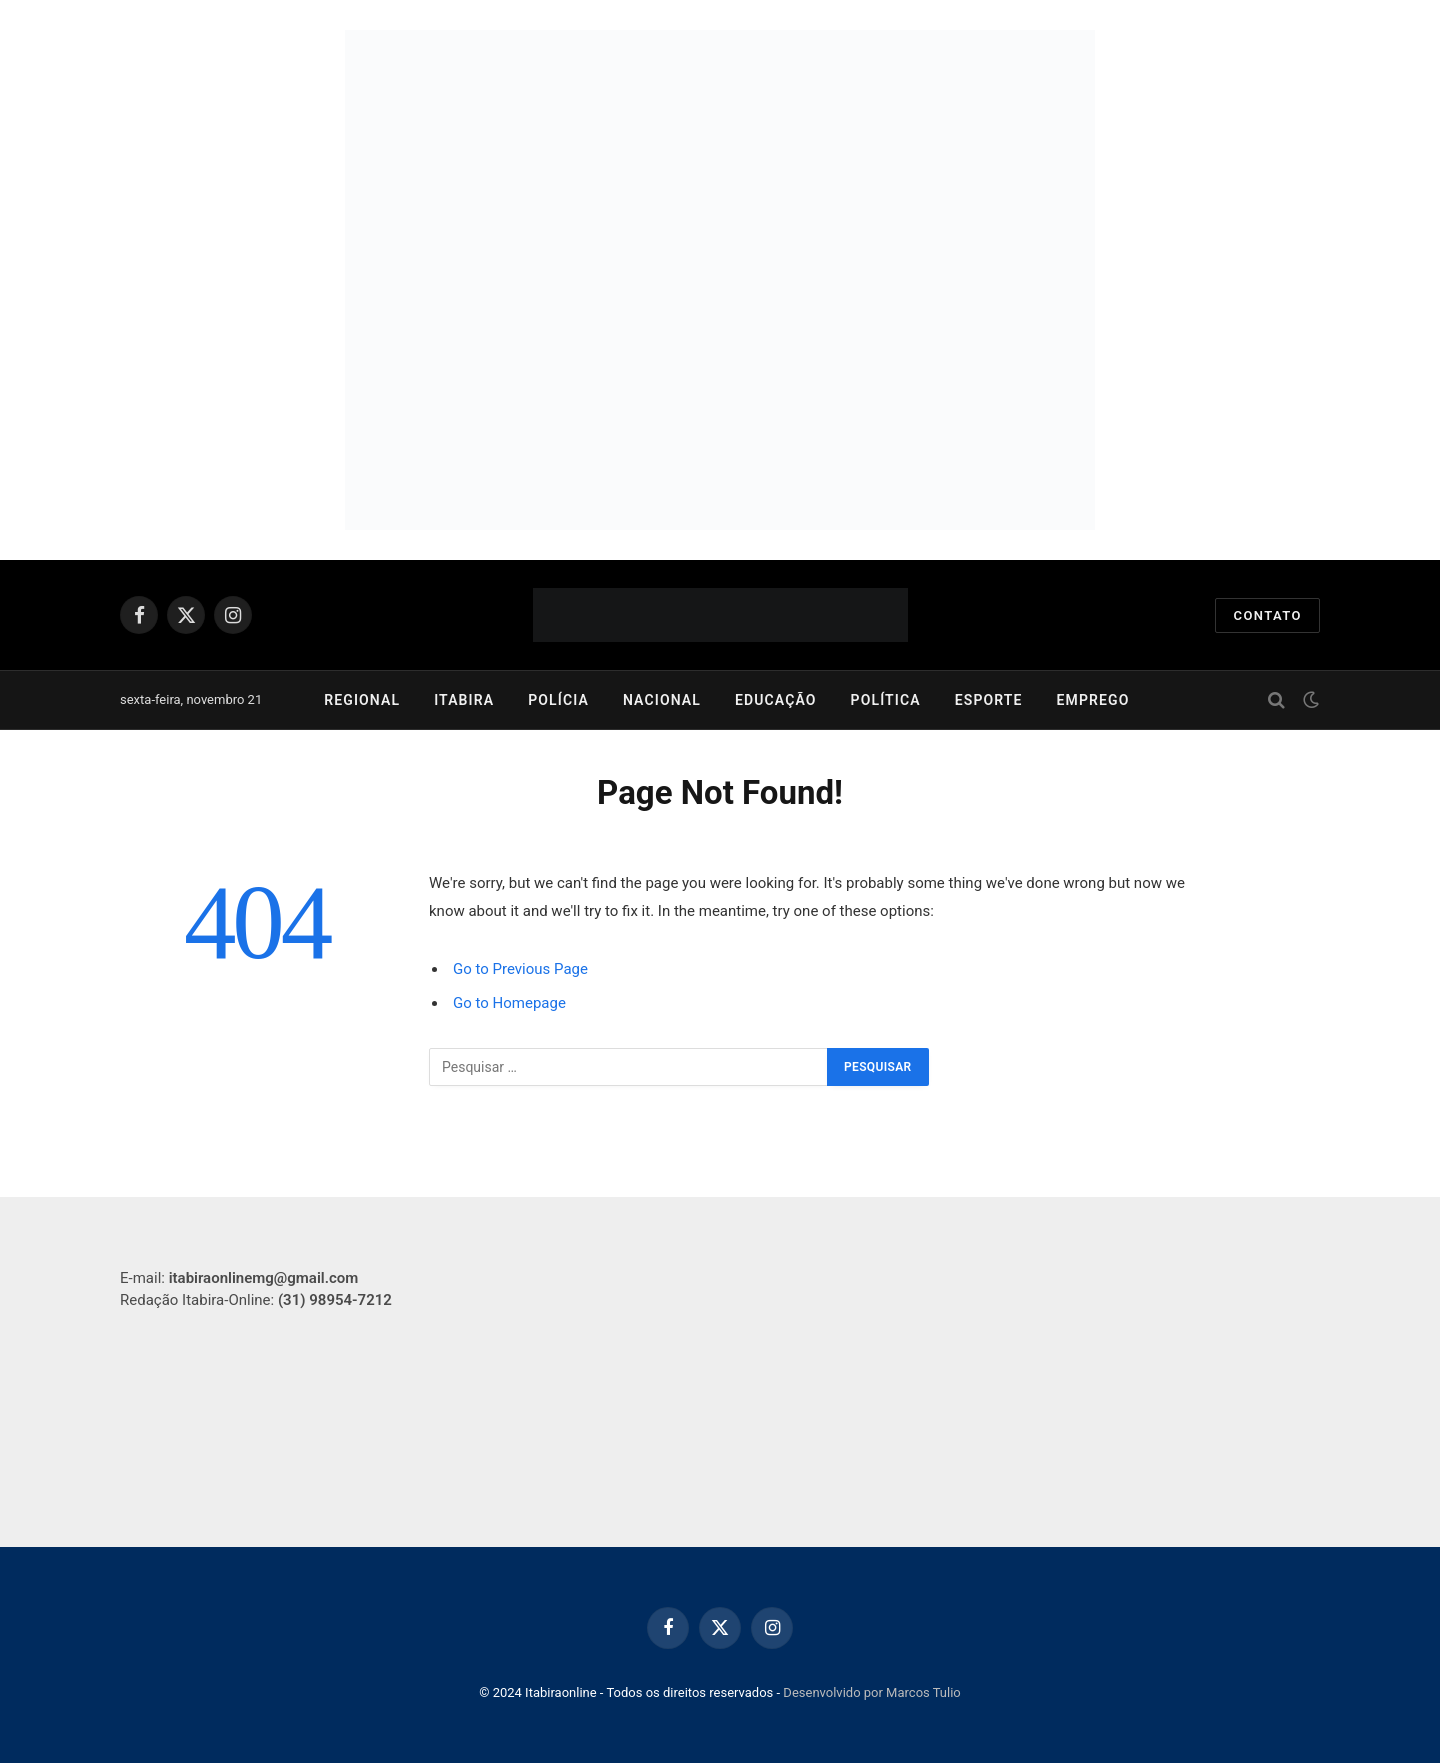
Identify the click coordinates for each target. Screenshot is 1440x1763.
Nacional (662, 700)
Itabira (464, 700)
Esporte (989, 700)
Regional (362, 700)
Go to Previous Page (520, 969)
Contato (1267, 615)
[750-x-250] (720, 155)
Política (886, 700)
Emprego (1093, 700)
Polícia (558, 700)
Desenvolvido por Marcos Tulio (871, 1692)
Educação (776, 700)
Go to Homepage (509, 1003)
